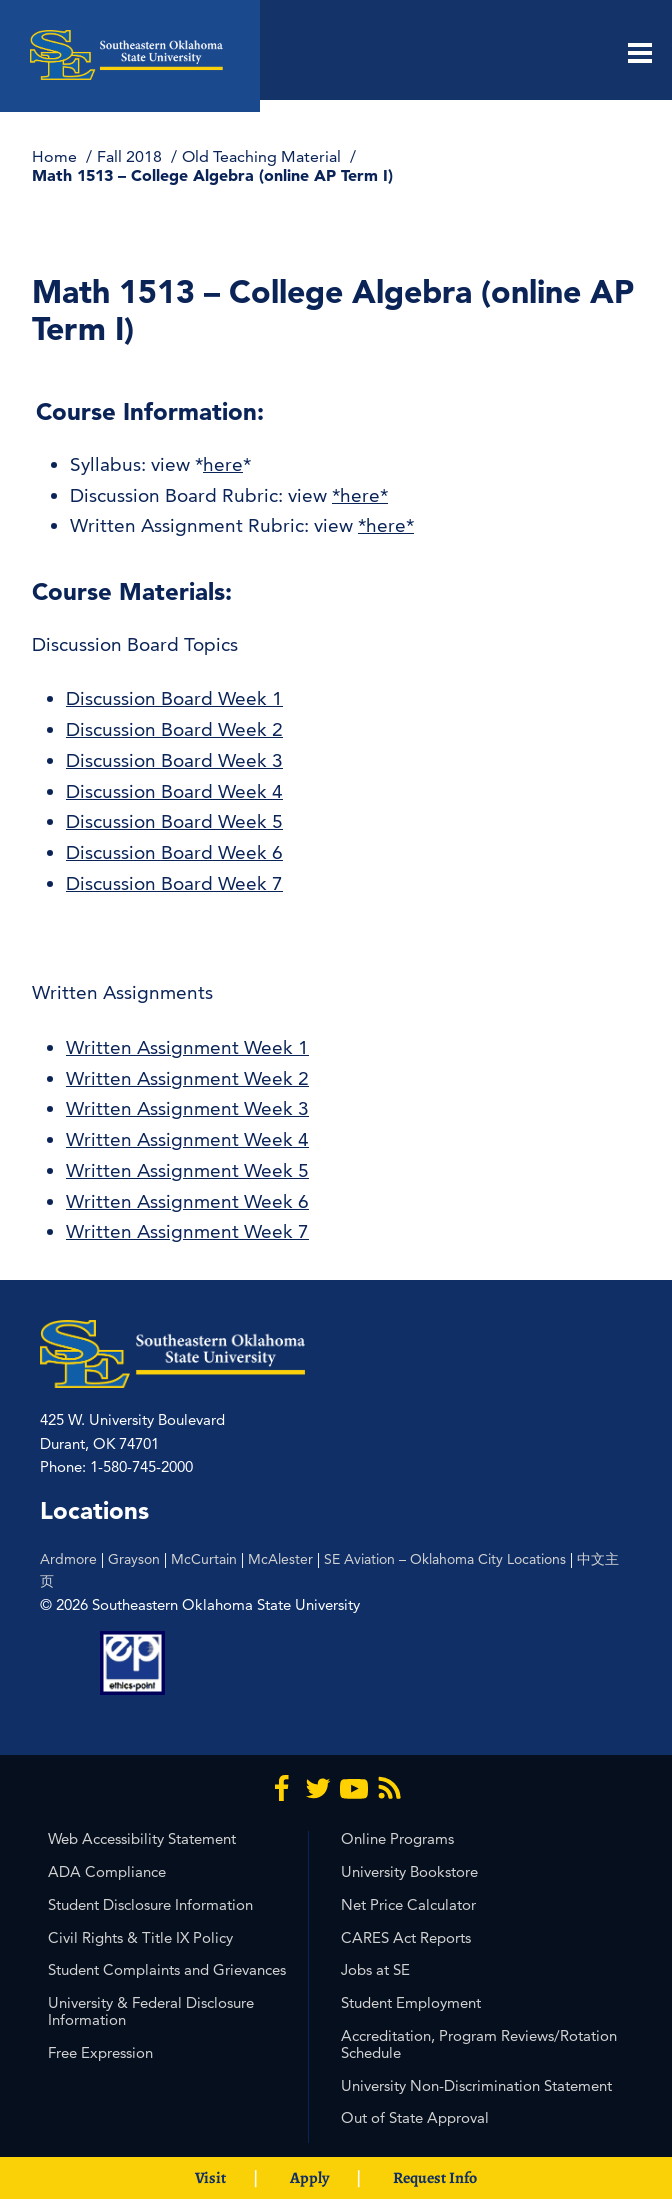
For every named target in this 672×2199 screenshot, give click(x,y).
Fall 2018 (131, 156)
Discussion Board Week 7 (174, 883)
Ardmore (68, 1559)
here (223, 464)
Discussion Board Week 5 (174, 821)
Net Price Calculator (408, 1904)
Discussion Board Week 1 (174, 698)
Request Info (435, 2178)
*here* (360, 495)
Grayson (134, 1559)
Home (56, 156)
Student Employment (411, 2002)
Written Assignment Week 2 (187, 1078)
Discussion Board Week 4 (174, 791)
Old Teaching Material (263, 156)
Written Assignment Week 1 (187, 1047)
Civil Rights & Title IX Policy (140, 1937)
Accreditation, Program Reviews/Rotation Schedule (479, 2044)
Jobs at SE (375, 1969)
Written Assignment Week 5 (187, 1170)
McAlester (280, 1559)
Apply (309, 2178)
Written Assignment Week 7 (187, 1231)
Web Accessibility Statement (142, 1838)
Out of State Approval (415, 2117)
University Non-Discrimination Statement (476, 2085)
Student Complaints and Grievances (167, 1969)
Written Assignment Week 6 (187, 1201)
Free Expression (100, 2052)
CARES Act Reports (406, 1937)
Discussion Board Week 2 (174, 729)
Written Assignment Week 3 (187, 1108)
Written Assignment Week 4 (187, 1139)
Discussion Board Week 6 (174, 852)
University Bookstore (409, 1871)
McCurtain (204, 1559)
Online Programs (397, 1838)
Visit (210, 2178)
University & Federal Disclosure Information (151, 2011)
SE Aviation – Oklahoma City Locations (445, 1559)
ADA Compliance (107, 1871)
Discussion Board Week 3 (174, 760)
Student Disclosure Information (150, 1904)
